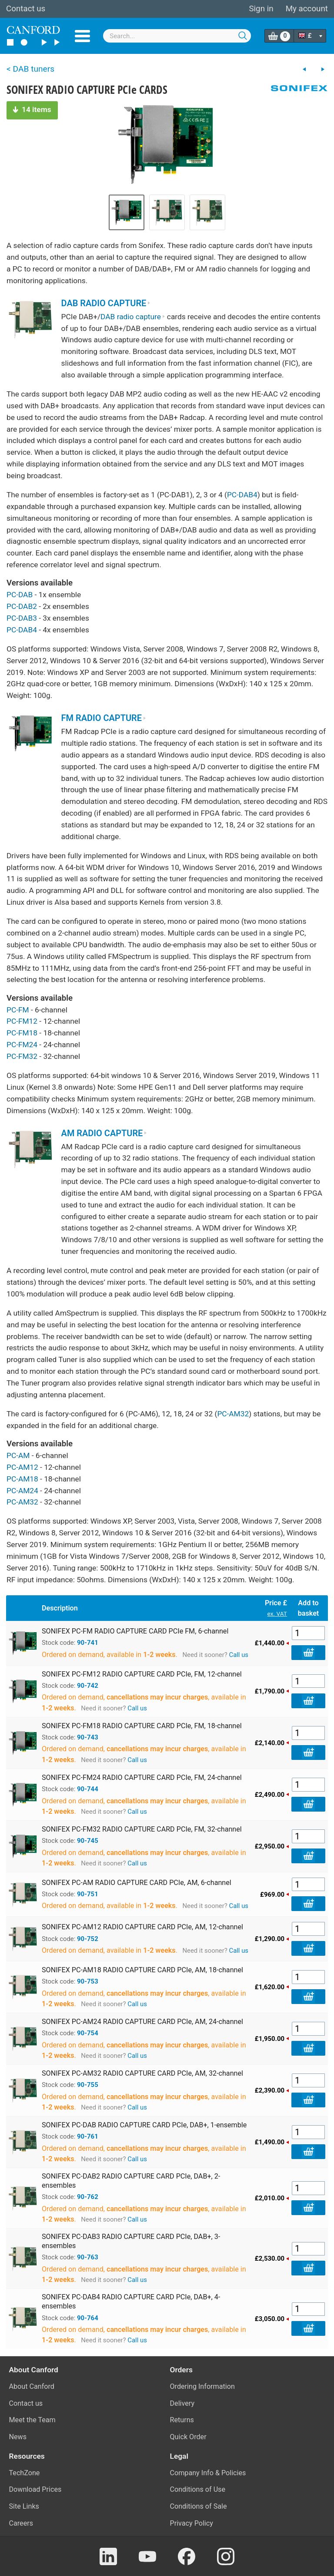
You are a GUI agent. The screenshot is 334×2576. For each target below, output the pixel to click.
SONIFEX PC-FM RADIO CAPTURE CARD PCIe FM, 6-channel (135, 1631)
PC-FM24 (22, 1044)
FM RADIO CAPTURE (103, 718)
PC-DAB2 (22, 606)
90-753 (87, 1981)
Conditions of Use (198, 2489)
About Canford (31, 2386)
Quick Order (188, 2437)
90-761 (87, 2136)
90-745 (87, 1841)
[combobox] (177, 36)
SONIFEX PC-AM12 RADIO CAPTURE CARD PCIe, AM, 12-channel (142, 1927)
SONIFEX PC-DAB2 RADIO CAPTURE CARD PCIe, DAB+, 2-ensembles (131, 2180)
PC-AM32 (233, 1413)
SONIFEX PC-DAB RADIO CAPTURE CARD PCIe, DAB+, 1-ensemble (144, 2125)
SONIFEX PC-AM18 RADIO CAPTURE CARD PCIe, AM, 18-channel (142, 1970)
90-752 (87, 1939)
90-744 (87, 1789)
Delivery (182, 2403)
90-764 (87, 2318)
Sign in (261, 8)
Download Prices (35, 2489)
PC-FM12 (22, 1021)
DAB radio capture (132, 316)
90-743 (87, 1737)
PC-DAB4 (242, 494)
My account (307, 8)
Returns (182, 2420)
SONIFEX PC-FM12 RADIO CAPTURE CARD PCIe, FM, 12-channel (142, 1674)
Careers (21, 2523)
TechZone (24, 2473)
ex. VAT (277, 1613)
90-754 (87, 2033)
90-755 (87, 2085)
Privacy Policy (191, 2523)
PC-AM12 (22, 1467)
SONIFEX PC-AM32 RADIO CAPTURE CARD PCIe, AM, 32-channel (142, 2073)
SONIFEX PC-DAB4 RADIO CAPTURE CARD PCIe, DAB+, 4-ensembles (131, 2301)
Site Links (24, 2506)
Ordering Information (202, 2386)
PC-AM (18, 1455)
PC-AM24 (22, 1490)
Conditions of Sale (198, 2506)
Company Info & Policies (208, 2473)
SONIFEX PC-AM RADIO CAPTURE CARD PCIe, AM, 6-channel (136, 1882)
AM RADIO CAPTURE (104, 1133)
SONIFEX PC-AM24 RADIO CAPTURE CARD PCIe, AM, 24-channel (142, 2021)
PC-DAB (20, 594)
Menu (82, 36)
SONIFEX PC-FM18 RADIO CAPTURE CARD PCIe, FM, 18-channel (142, 1726)
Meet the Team (32, 2420)
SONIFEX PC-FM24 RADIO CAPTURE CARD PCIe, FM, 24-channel (142, 1777)
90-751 (87, 1894)
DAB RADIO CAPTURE (106, 303)
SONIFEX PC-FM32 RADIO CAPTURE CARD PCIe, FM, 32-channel (142, 1829)
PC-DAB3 (22, 618)
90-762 (87, 2197)
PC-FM (18, 1009)
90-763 (87, 2257)
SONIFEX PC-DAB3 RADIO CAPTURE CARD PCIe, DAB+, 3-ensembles (131, 2241)
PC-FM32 (22, 1056)
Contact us (25, 8)
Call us (238, 1655)
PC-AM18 (22, 1479)
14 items (32, 109)
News (18, 2437)
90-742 (87, 1686)
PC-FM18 (22, 1032)
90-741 (87, 1643)
